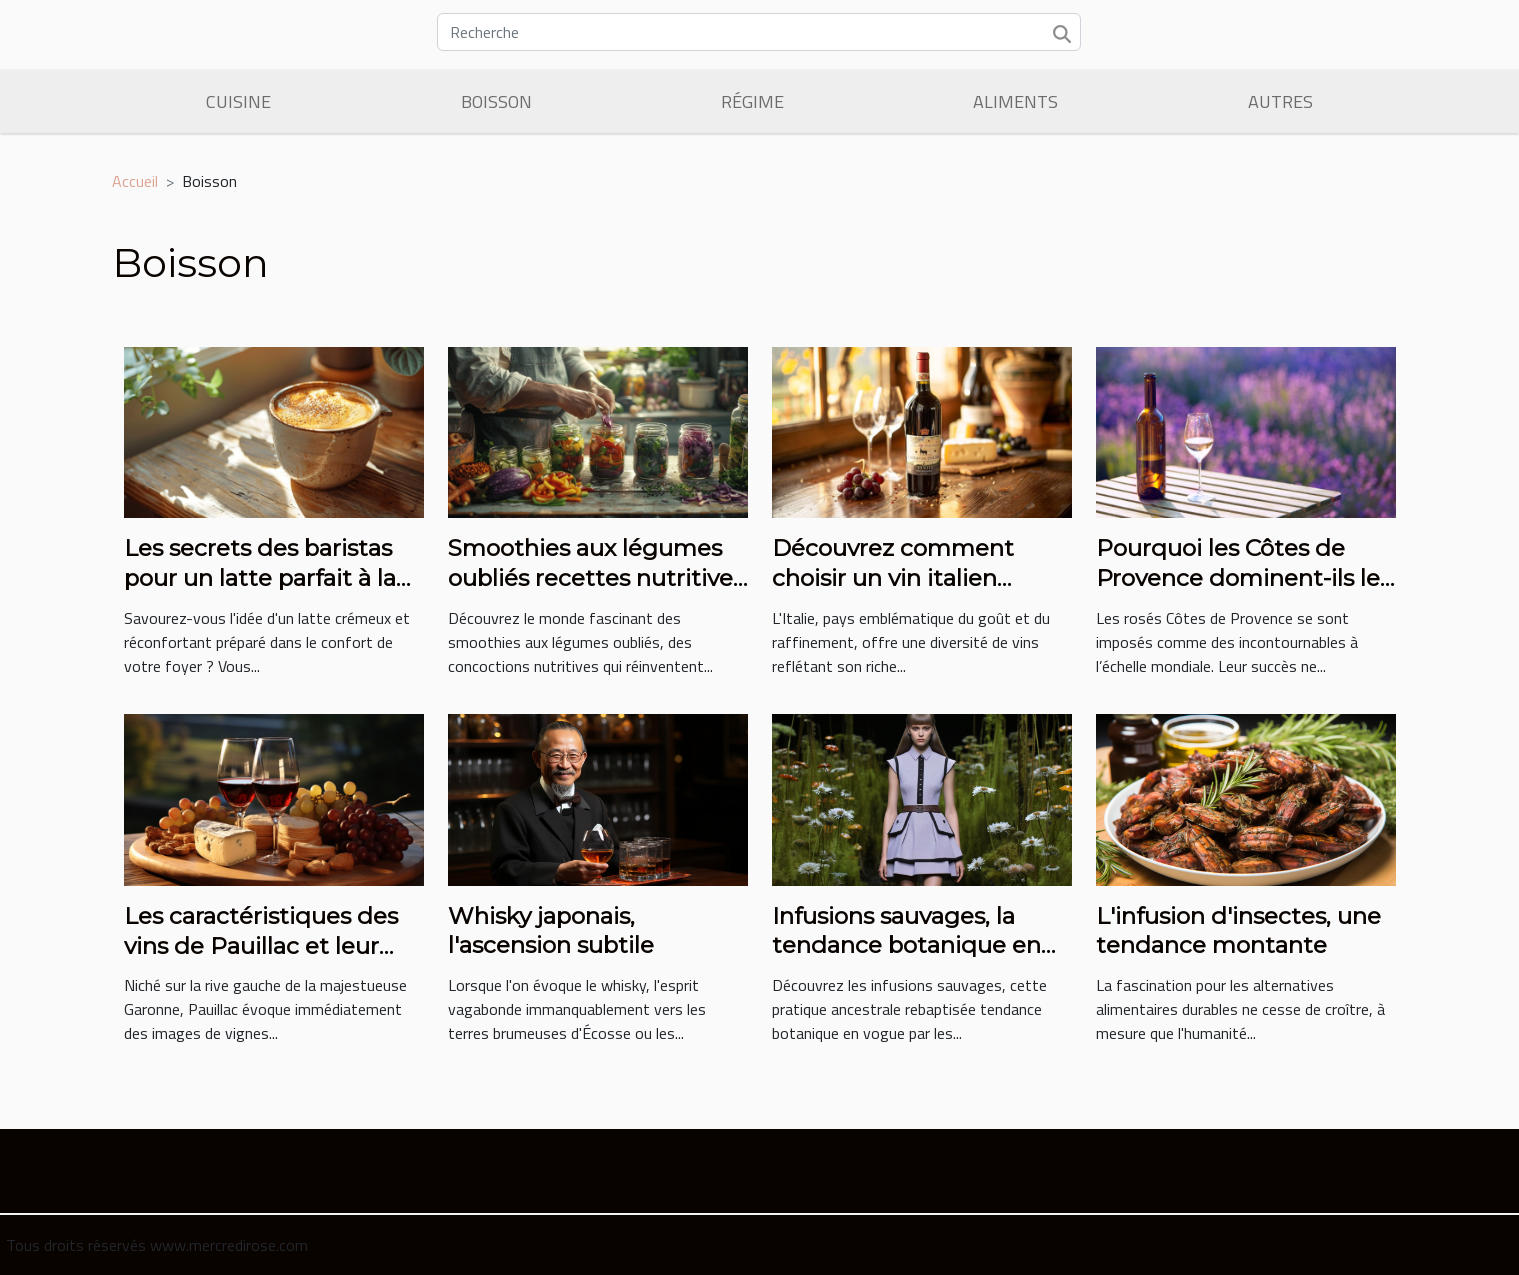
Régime (752, 101)
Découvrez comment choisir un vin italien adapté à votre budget (900, 578)
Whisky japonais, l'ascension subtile (551, 931)
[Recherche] (759, 32)
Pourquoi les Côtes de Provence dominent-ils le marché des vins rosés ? (1238, 578)
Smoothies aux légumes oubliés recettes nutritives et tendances (596, 578)
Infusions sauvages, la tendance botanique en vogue (906, 946)
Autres (1280, 101)
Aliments (1015, 101)
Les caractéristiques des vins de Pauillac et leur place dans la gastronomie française (273, 961)
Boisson (496, 101)
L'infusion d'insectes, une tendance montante (1238, 931)
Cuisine (238, 101)
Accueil (135, 181)
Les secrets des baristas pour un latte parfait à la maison (260, 578)
